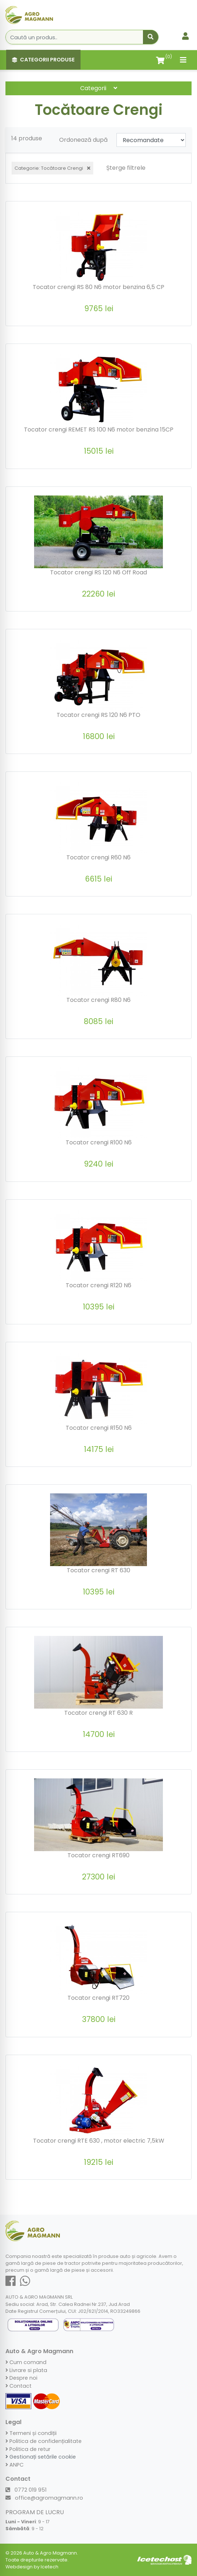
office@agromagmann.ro (44, 2497)
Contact (18, 2386)
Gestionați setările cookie (40, 2456)
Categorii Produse (43, 59)
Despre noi (21, 2378)
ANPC (14, 2464)
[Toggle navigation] (183, 60)
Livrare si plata (26, 2370)
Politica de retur (27, 2449)
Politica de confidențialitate (43, 2441)
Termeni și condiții (31, 2433)
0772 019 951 (25, 2489)
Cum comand (25, 2362)
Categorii (98, 88)
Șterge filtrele (125, 168)
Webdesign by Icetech (31, 2567)
